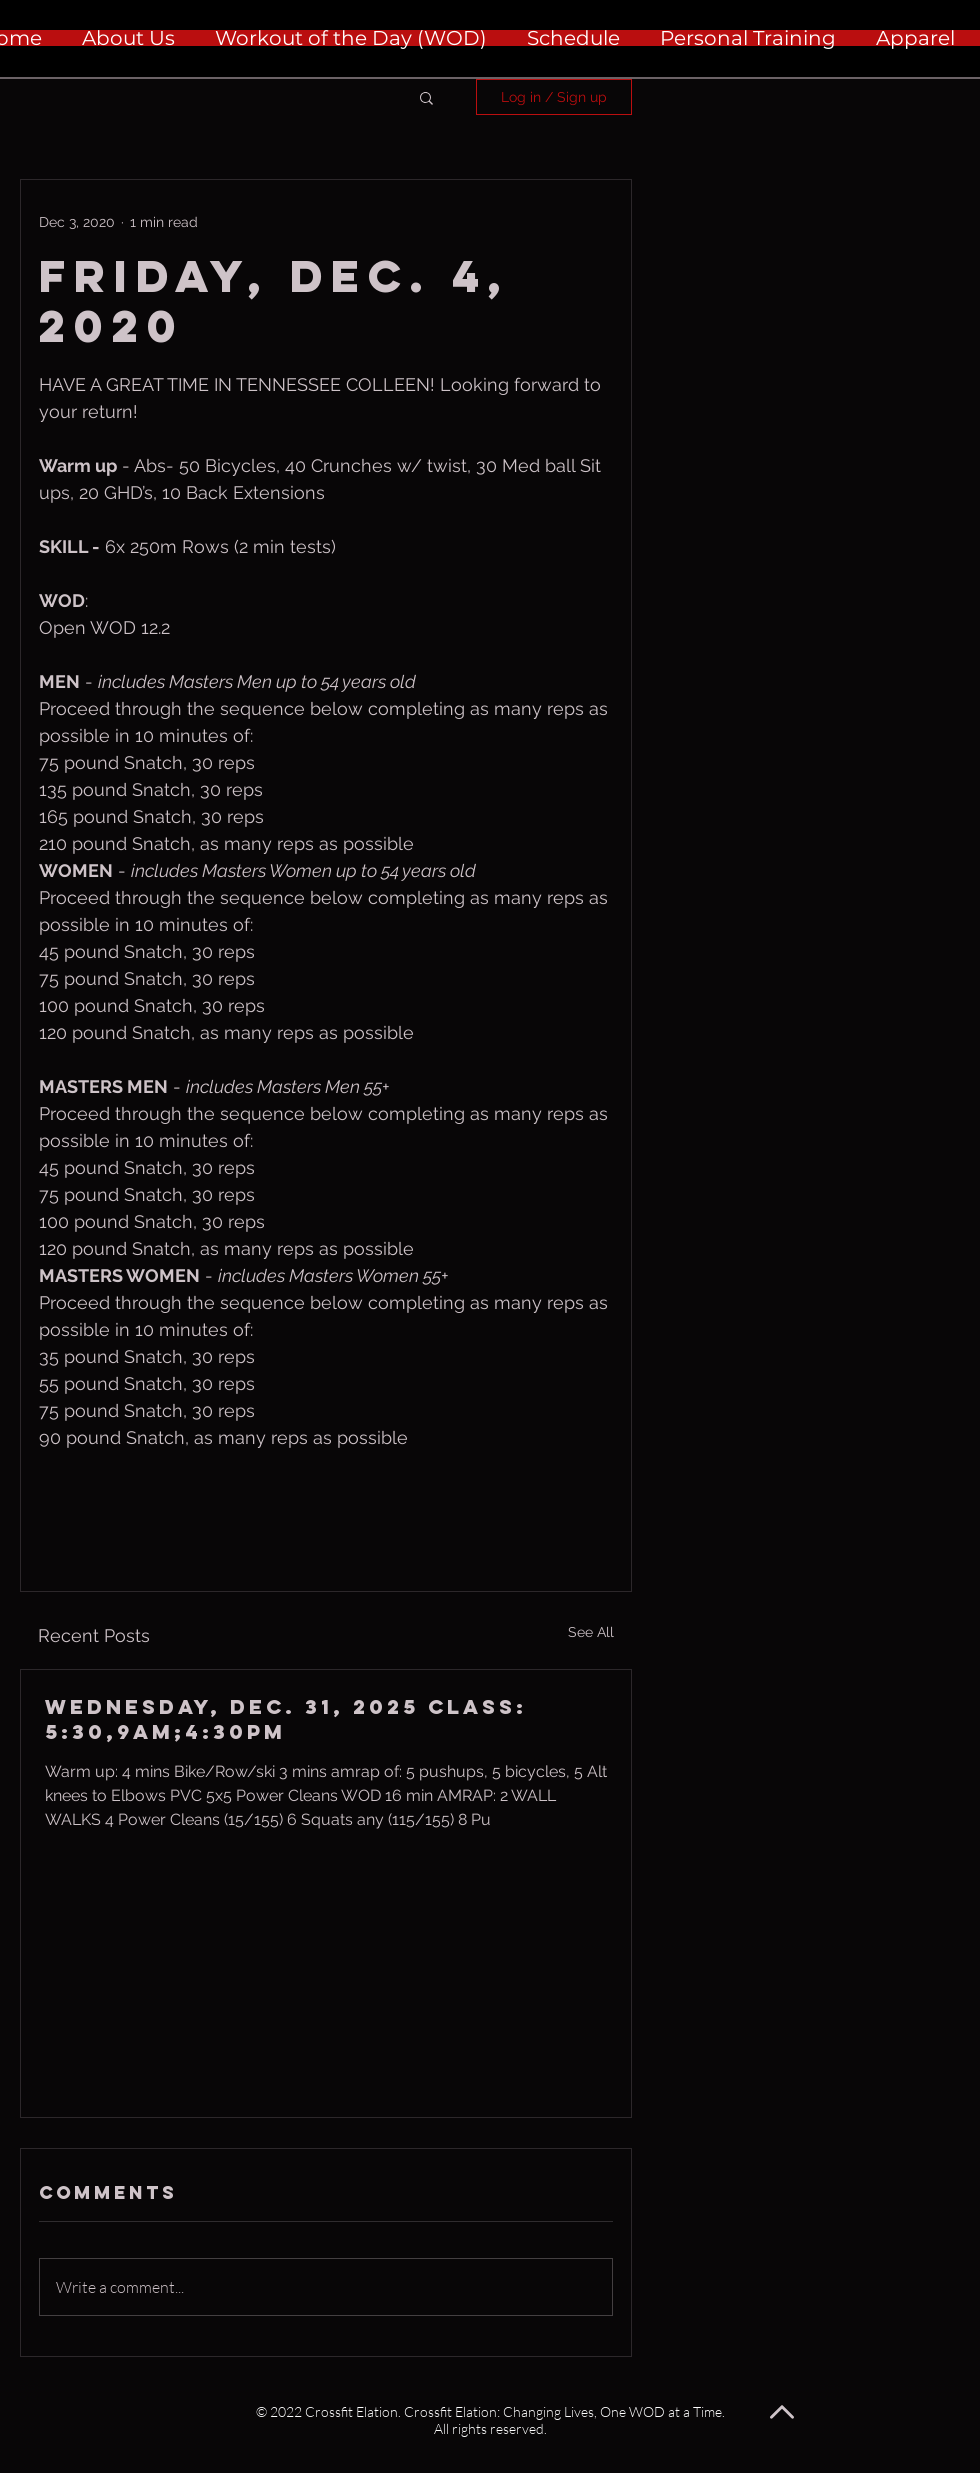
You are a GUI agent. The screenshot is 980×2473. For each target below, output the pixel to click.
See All (591, 1632)
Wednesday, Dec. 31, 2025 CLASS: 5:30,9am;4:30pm (286, 1719)
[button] (426, 97)
